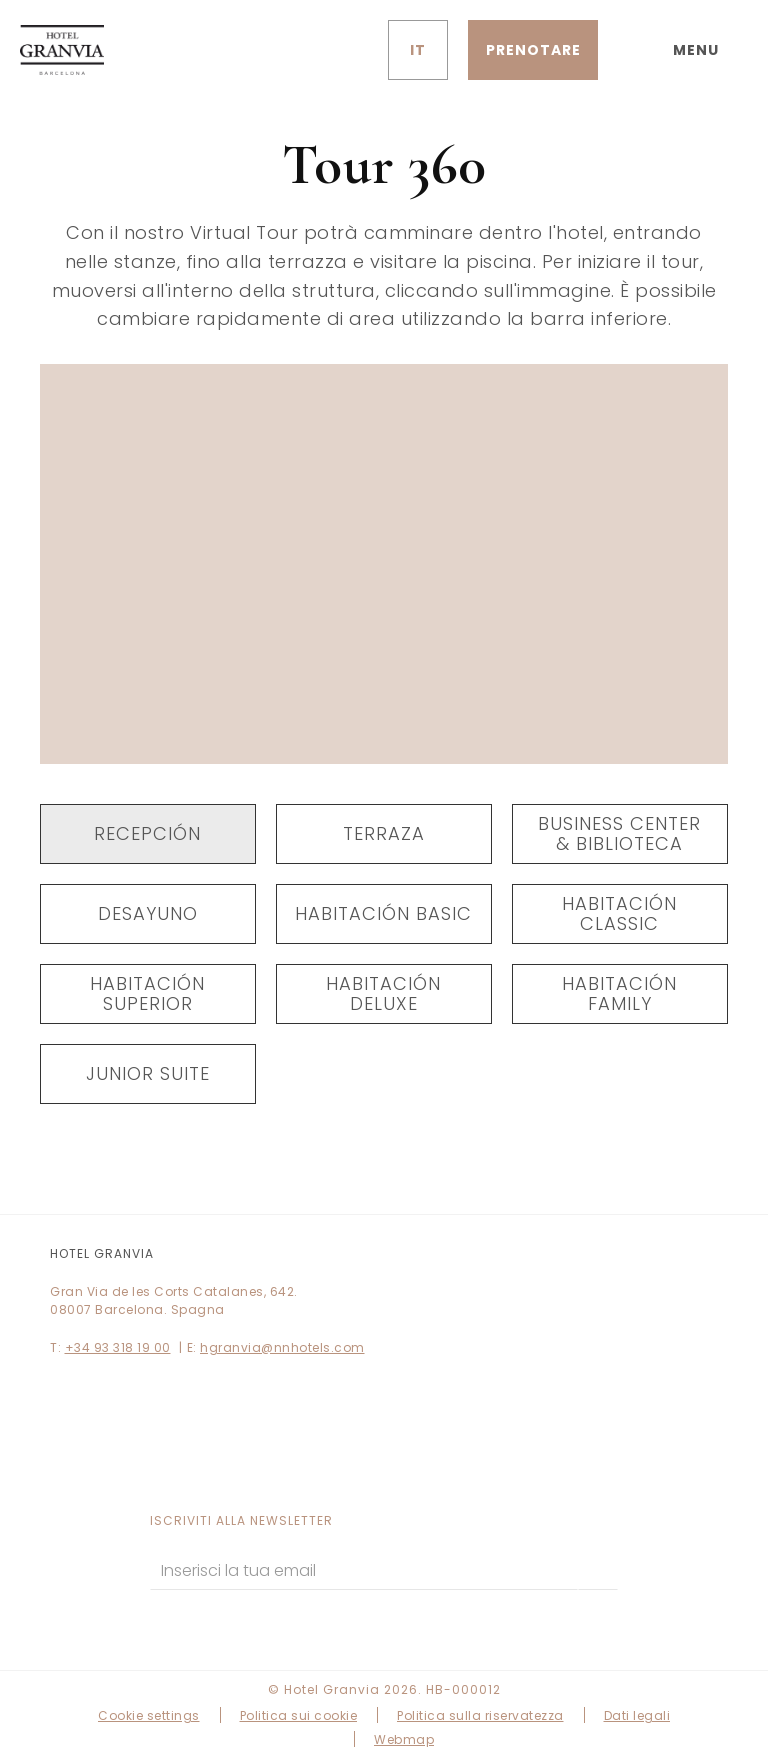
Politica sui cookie (299, 1715)
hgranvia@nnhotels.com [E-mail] (282, 1347)
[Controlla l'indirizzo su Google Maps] (338, 50)
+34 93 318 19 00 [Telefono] (118, 1347)
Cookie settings (149, 1715)
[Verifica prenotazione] (533, 50)
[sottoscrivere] (598, 1570)
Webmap (404, 1739)
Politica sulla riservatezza (480, 1715)
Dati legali (637, 1715)
